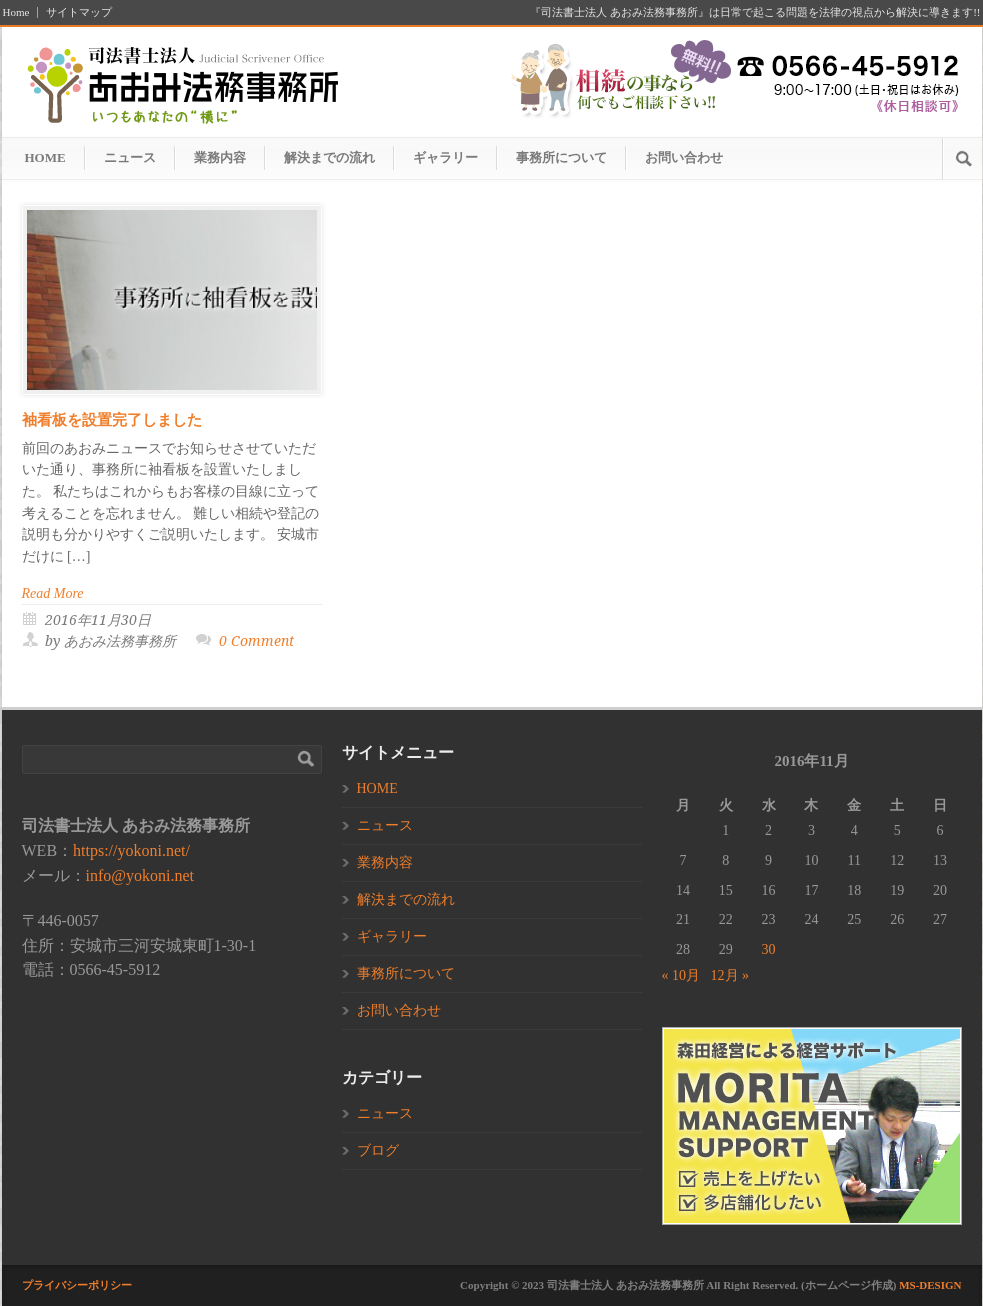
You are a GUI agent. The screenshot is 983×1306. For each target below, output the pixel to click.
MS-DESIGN (930, 1285)
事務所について (561, 157)
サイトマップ (79, 12)
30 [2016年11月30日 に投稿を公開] (769, 949)
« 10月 (681, 975)
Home (16, 12)
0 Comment (256, 641)
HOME (45, 157)
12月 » (730, 975)
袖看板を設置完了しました (112, 420)
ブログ (378, 1150)
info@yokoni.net (140, 875)
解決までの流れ (329, 157)
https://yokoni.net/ (131, 850)
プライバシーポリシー (77, 1285)
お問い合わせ (684, 157)
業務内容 (220, 157)
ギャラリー (445, 157)
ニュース (130, 157)
